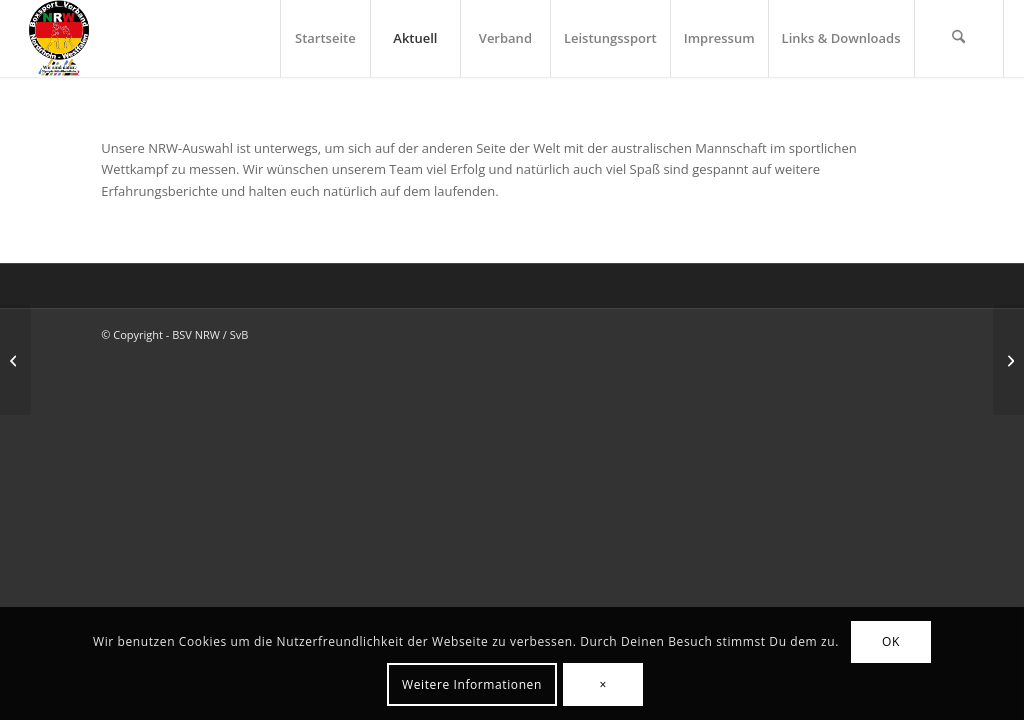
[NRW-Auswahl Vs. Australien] (1008, 360)
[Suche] (959, 38)
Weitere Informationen (472, 684)
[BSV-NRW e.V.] (59, 38)
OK (891, 641)
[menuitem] (325, 38)
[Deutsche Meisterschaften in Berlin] (15, 360)
